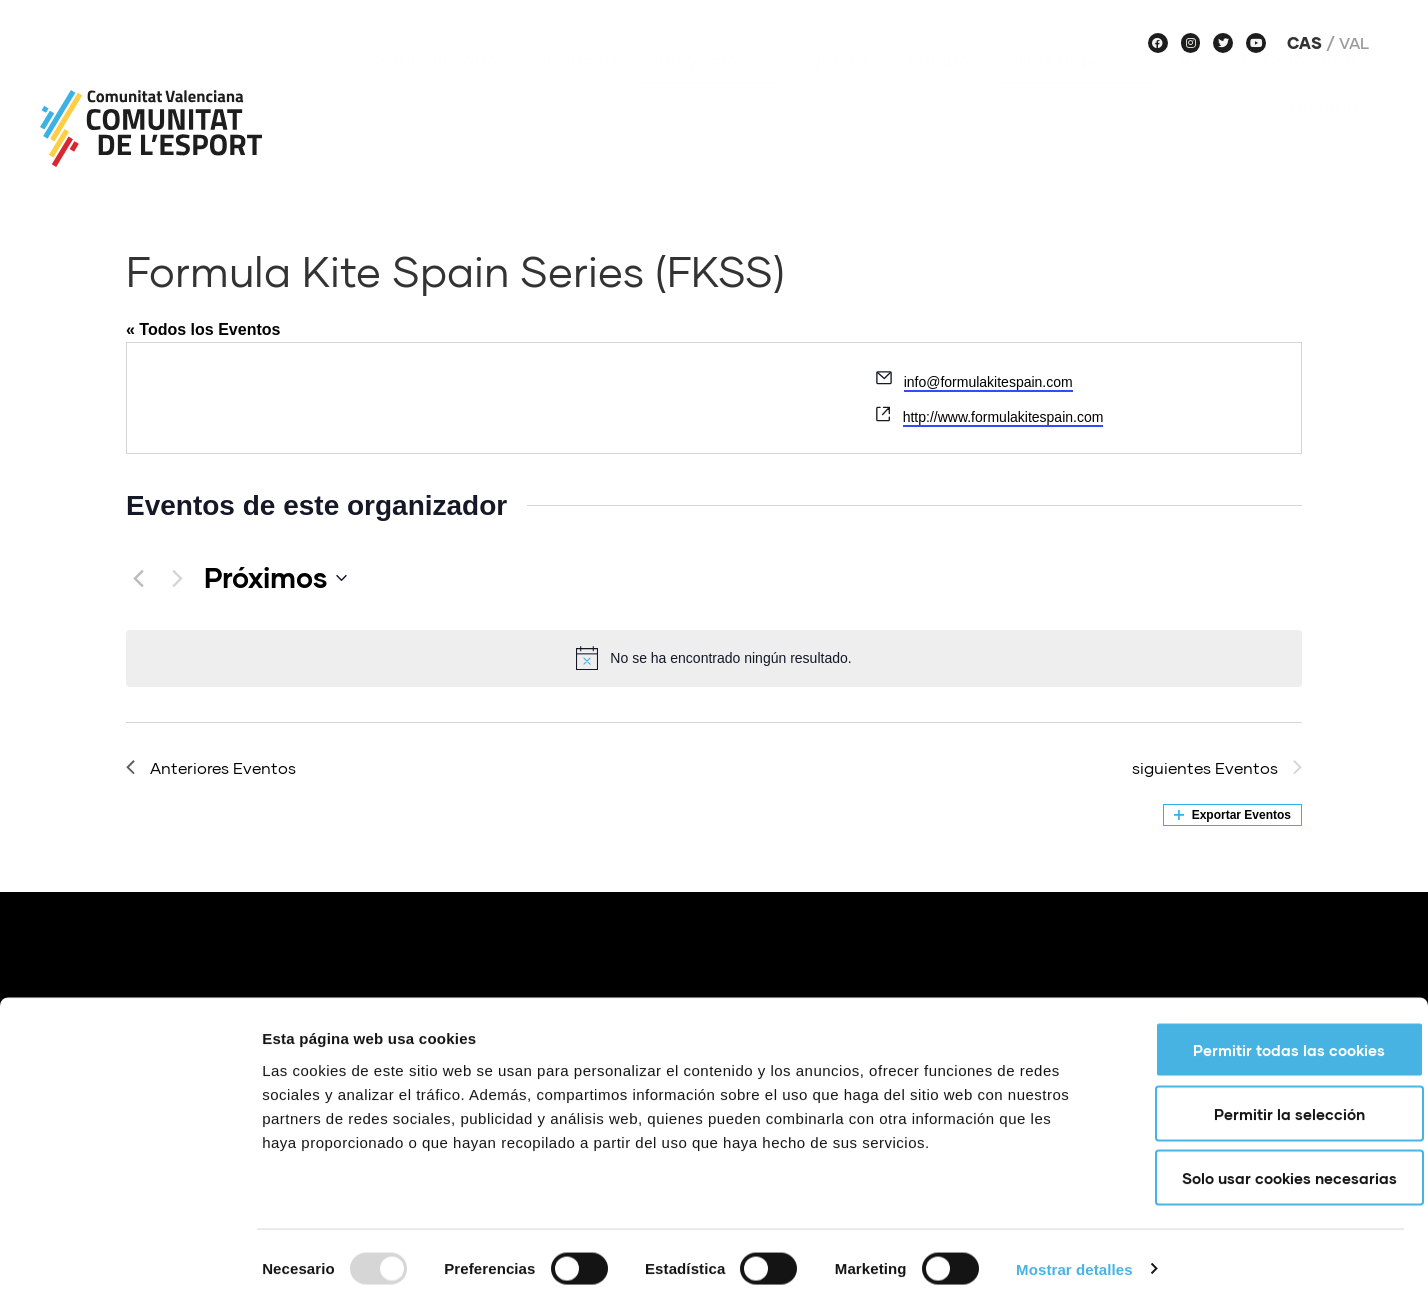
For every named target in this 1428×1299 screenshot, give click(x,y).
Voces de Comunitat (1273, 89)
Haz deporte (1079, 89)
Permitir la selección (1261, 1104)
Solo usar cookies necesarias (1261, 1168)
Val (1354, 43)
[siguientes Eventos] (177, 578)
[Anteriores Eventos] (138, 578)
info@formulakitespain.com (988, 382)
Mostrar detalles (1074, 1259)
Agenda (832, 89)
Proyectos (708, 89)
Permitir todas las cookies (1261, 1040)
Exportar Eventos (1232, 815)
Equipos (943, 89)
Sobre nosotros (441, 89)
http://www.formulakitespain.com (1003, 417)
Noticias (583, 89)
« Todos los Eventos (203, 329)
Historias (1329, 137)
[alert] (714, 658)
